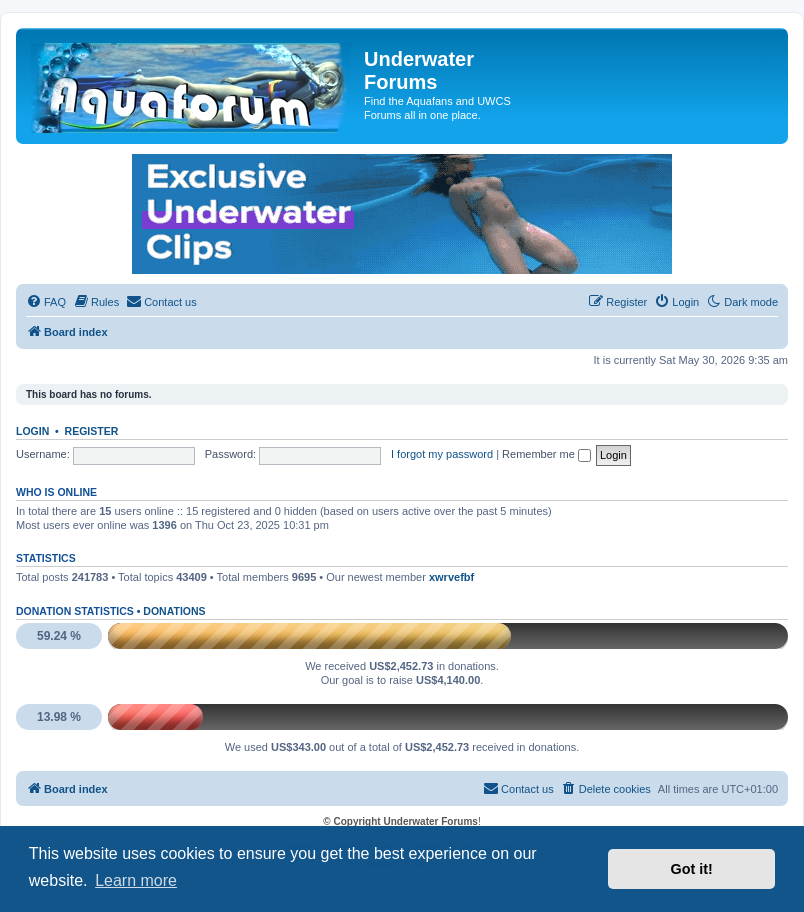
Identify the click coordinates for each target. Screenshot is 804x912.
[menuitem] (46, 302)
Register (92, 431)
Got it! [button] (692, 869)
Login (32, 431)
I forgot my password (442, 454)
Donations (174, 611)
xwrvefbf (451, 577)
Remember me (546, 454)
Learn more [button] (136, 880)
